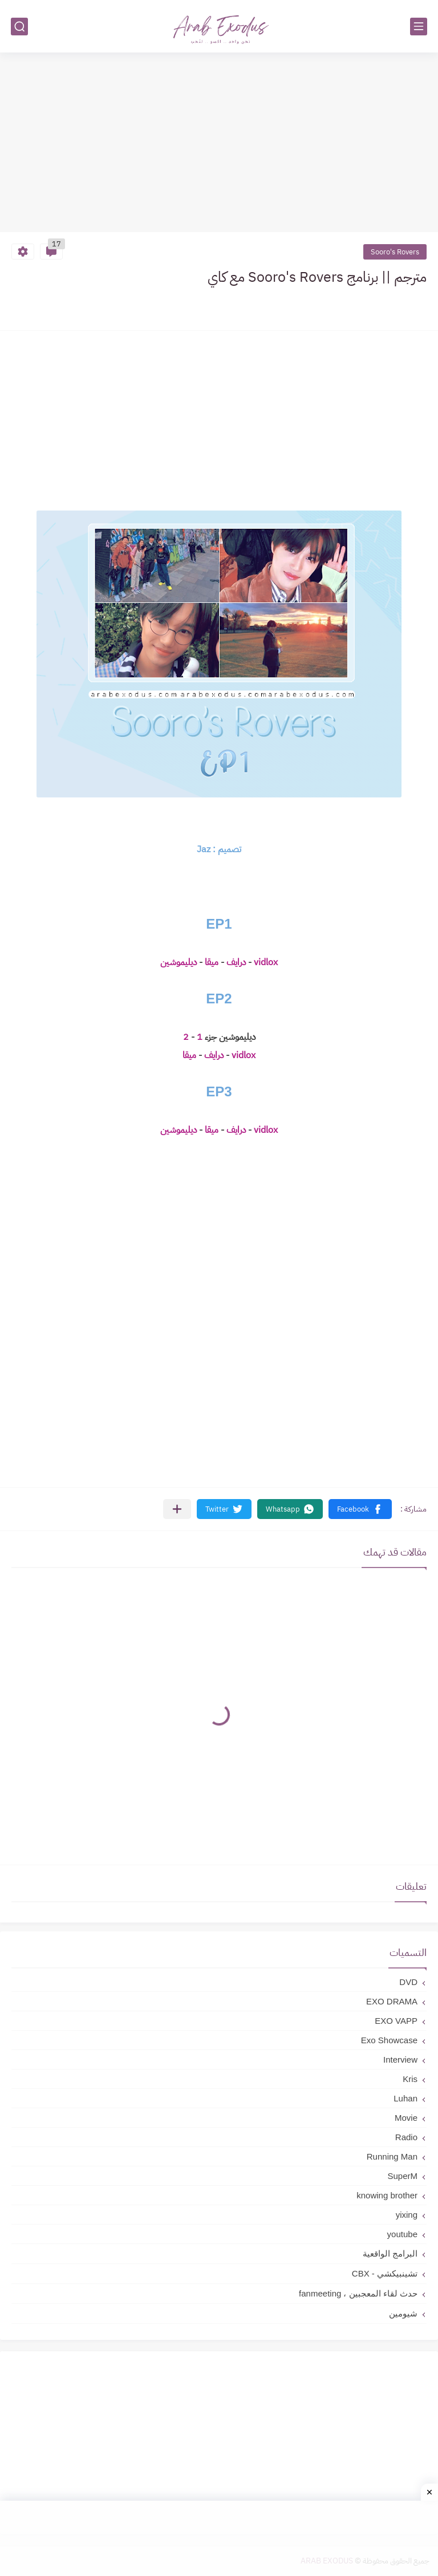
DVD (408, 1982)
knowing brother (386, 2195)
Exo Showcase (389, 2040)
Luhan (405, 2098)
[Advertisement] (219, 144)
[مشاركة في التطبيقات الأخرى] (177, 1509)
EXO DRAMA (391, 2001)
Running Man (392, 2156)
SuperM (402, 2176)
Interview (400, 2059)
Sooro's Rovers (395, 251)
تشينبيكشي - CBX (384, 2273)
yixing (406, 2214)
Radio (406, 2137)
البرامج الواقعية (390, 2253)
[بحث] (19, 26)
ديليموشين (178, 962)
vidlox (265, 962)
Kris (410, 2079)
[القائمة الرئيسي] (418, 26)
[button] (360, 1509)
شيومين (403, 2313)
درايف (235, 962)
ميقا (210, 962)
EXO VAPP (396, 2021)
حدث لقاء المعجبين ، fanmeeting (358, 2293)
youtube (402, 2234)
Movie (406, 2118)
